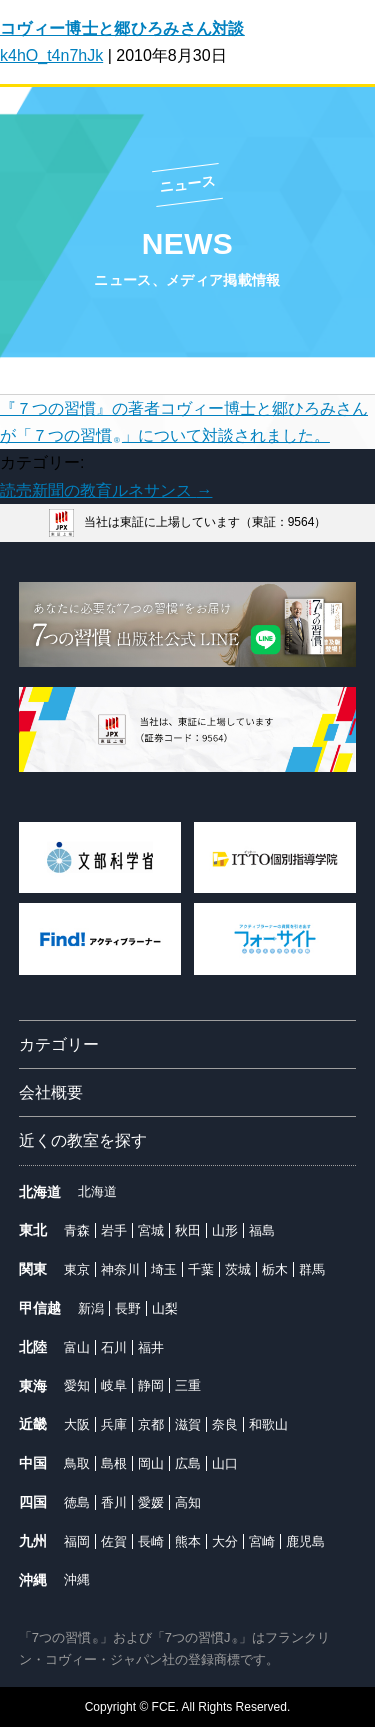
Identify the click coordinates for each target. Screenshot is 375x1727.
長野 (128, 1308)
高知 (188, 1502)
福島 (262, 1230)
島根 (114, 1463)
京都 (151, 1424)
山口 (225, 1463)
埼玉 (164, 1269)
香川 (114, 1502)
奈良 (225, 1424)
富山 (77, 1347)
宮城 (151, 1230)
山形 (225, 1230)
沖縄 (77, 1579)
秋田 (188, 1230)
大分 (225, 1541)
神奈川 (120, 1269)
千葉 (201, 1269)
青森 (77, 1230)
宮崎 (262, 1541)
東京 (77, 1269)
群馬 (312, 1269)
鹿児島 (305, 1541)
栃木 (275, 1269)
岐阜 (114, 1385)
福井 (151, 1347)
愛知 (77, 1385)
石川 (114, 1347)
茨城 (238, 1269)
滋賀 (188, 1424)
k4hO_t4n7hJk (51, 55)
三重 (188, 1385)
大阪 (77, 1424)
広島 (188, 1463)
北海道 (97, 1191)
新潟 (91, 1308)
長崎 (151, 1541)
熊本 (188, 1541)
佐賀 (114, 1541)
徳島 (77, 1502)
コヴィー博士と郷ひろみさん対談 (122, 28)
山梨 (165, 1308)
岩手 (114, 1230)
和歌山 (268, 1424)
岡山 (151, 1463)
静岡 (151, 1385)
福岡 (77, 1541)
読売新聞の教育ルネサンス (106, 490)
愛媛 (151, 1502)
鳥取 (77, 1463)
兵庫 (114, 1424)
